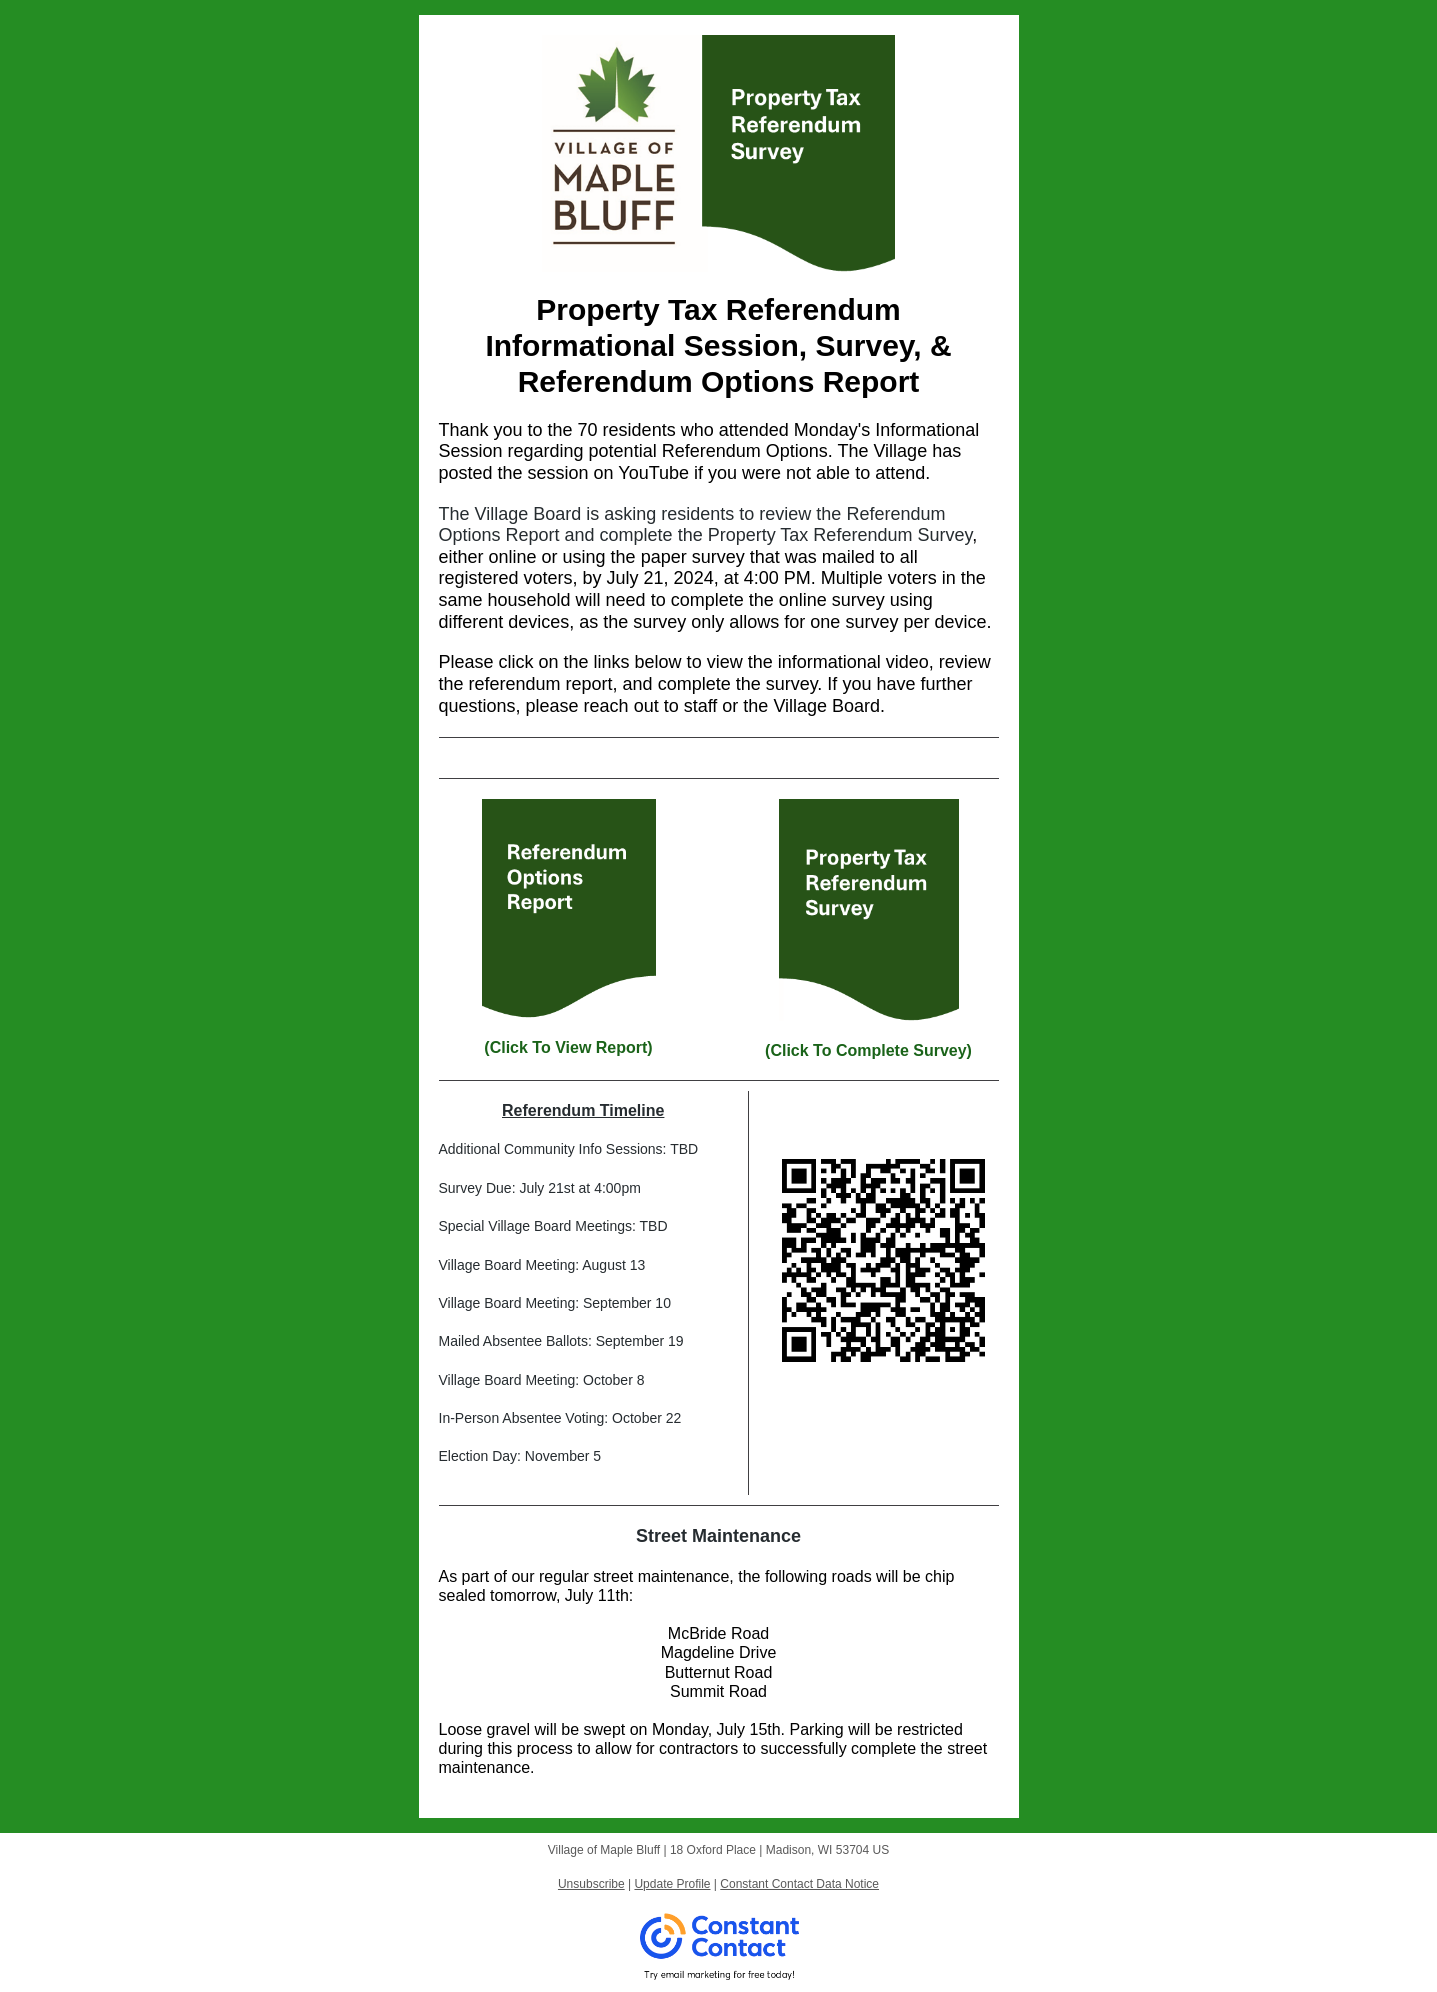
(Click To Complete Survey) (868, 1050)
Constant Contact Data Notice (799, 1884)
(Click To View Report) (568, 1047)
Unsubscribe (591, 1884)
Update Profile (672, 1884)
